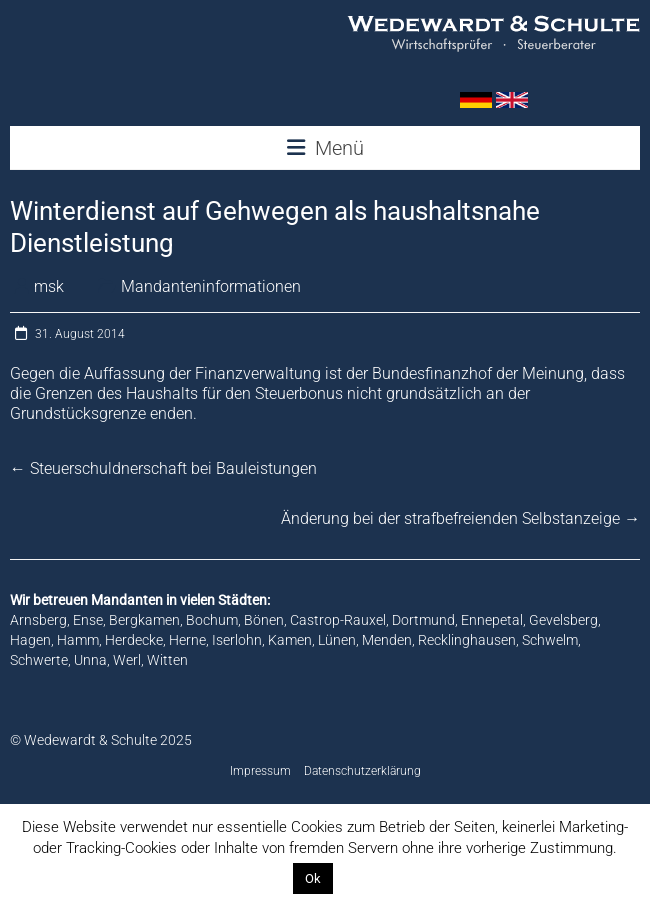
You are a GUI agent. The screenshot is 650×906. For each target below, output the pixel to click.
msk (49, 286)
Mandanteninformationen (211, 286)
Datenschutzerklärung (362, 771)
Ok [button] (313, 878)
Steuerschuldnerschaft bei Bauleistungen (163, 468)
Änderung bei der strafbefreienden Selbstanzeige (460, 518)
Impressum (260, 771)
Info (350, 878)
